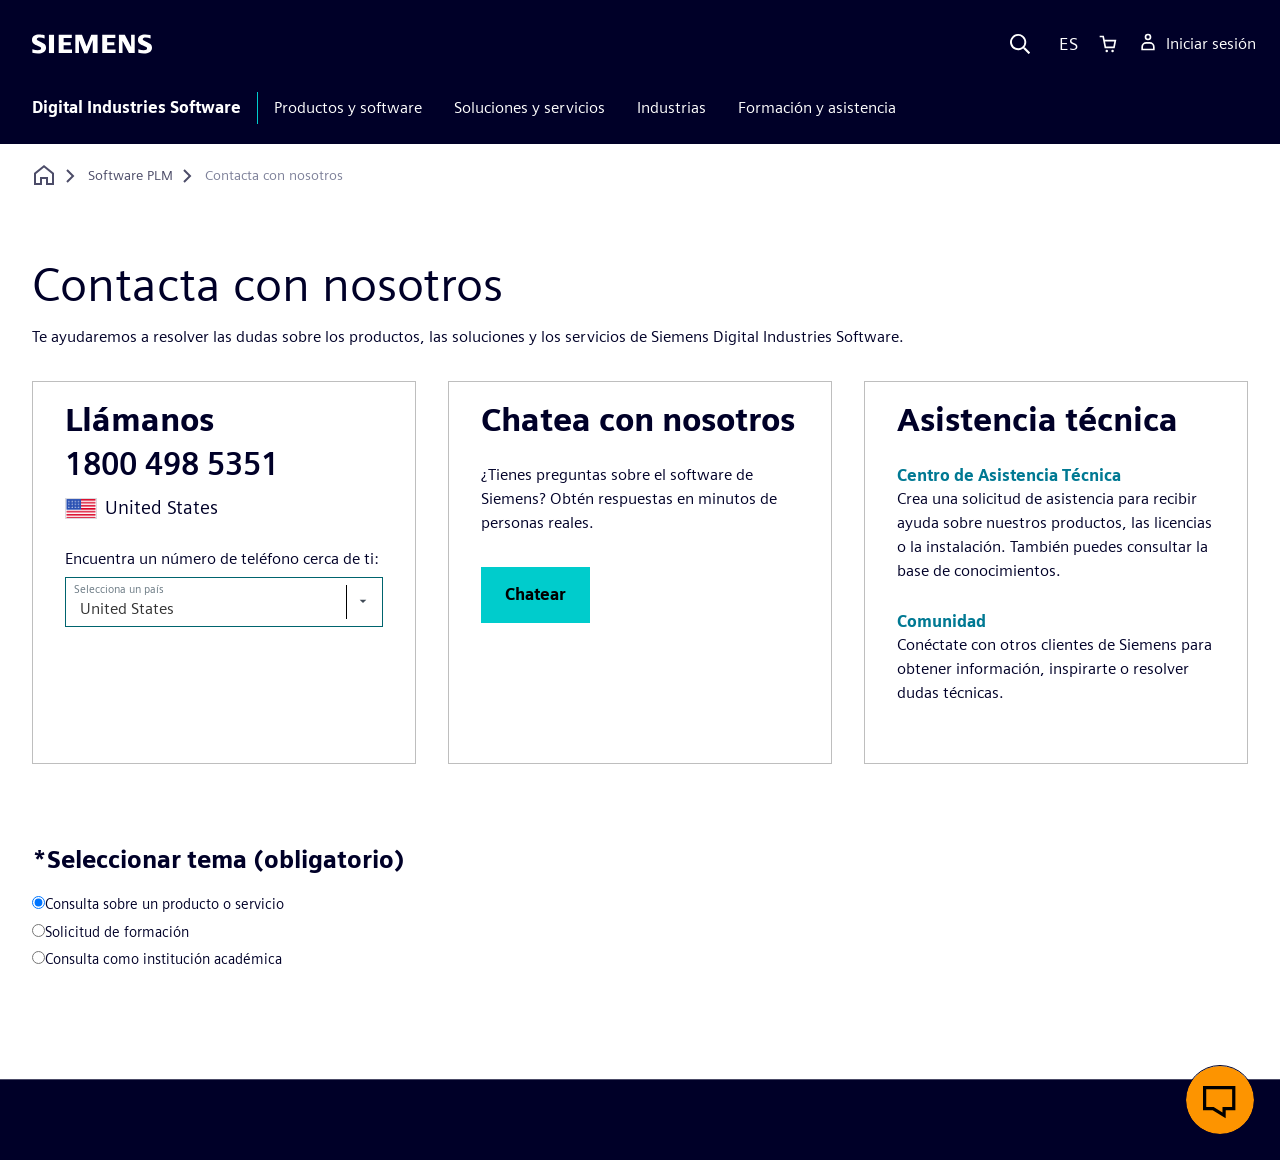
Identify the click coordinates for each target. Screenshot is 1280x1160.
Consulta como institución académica (163, 958)
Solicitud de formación (117, 931)
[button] (535, 595)
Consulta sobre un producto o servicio (164, 903)
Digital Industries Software (136, 107)
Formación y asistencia (817, 107)
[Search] (1020, 44)
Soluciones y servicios (529, 107)
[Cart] (1108, 44)
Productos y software (348, 107)
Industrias (671, 107)
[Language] (1064, 44)
